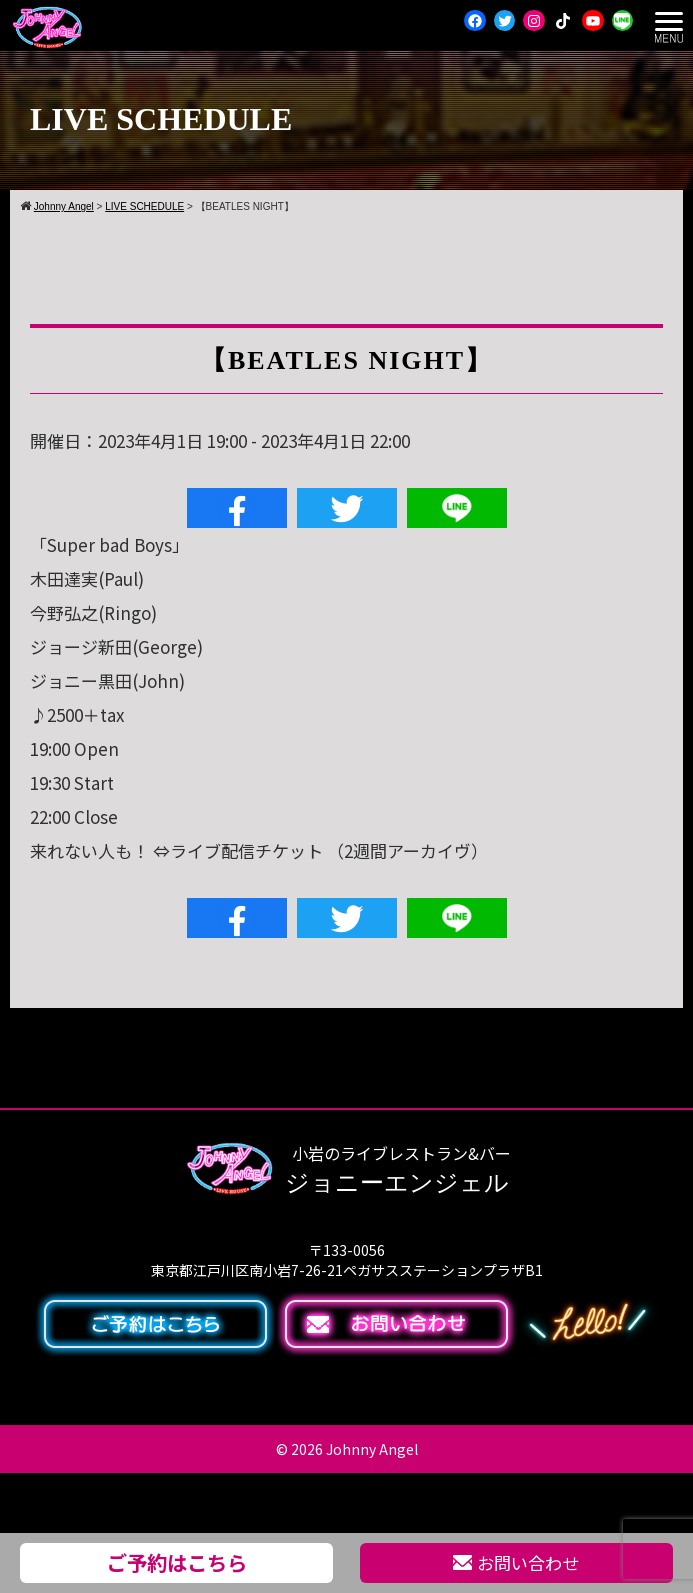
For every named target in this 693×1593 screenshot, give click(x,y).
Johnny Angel (372, 1449)
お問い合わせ (516, 1562)
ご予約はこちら (177, 1562)
